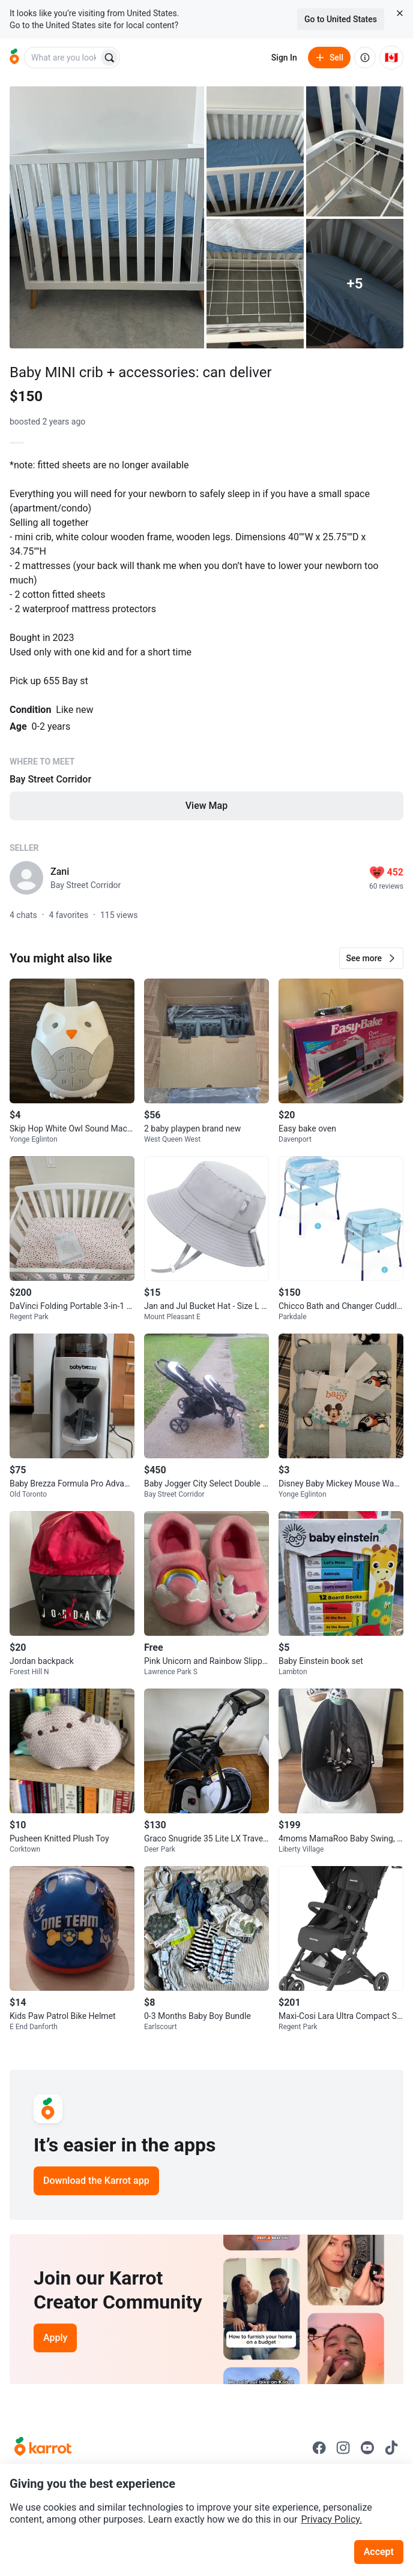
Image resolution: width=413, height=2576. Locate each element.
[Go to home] (14, 58)
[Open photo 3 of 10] (354, 151)
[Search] (109, 57)
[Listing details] (206, 648)
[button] (371, 958)
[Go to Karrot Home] (42, 2447)
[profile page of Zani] (26, 878)
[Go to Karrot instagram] (343, 2447)
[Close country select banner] (399, 13)
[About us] (365, 57)
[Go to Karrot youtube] (367, 2447)
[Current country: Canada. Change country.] (391, 58)
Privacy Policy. (331, 2519)
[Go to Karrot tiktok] (391, 2447)
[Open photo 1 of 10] (107, 217)
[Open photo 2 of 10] (255, 151)
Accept (379, 2551)
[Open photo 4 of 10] (255, 284)
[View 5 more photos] (354, 284)
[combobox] (62, 57)
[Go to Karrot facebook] (319, 2447)
